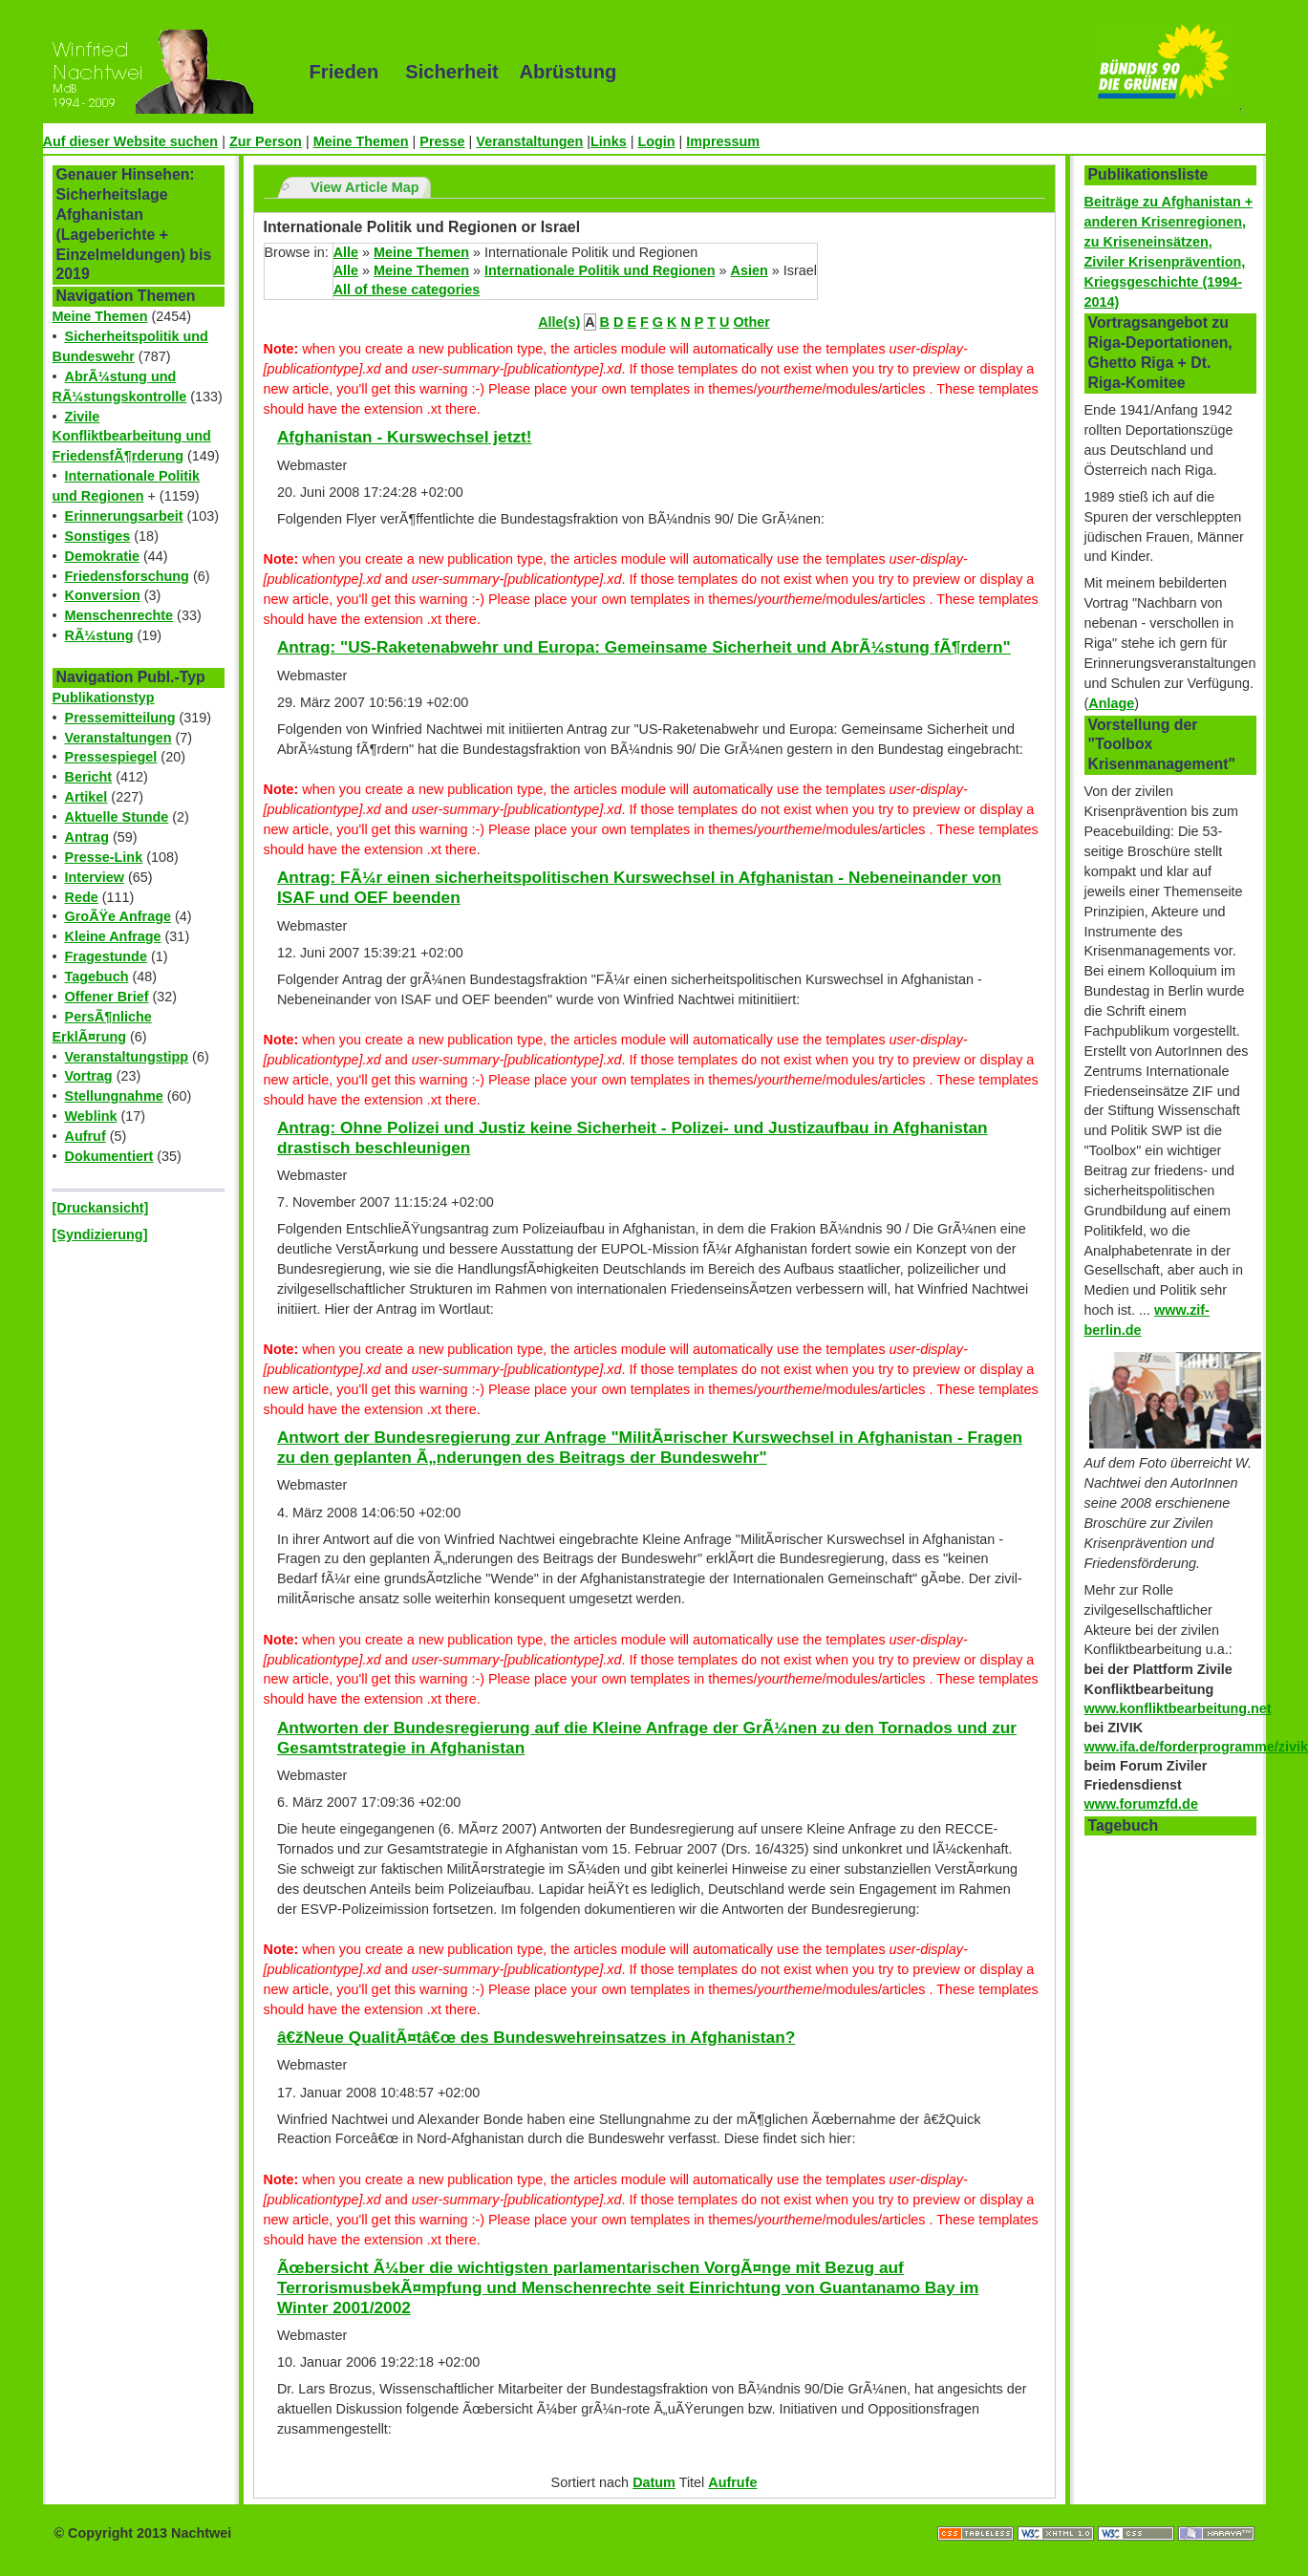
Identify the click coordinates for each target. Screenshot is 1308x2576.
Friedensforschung (127, 576)
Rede (81, 897)
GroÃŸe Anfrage (118, 916)
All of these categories (407, 289)
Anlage (1111, 703)
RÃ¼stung (99, 635)
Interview (94, 877)
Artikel (86, 797)
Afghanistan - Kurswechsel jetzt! (404, 436)
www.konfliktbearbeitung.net (1178, 1708)
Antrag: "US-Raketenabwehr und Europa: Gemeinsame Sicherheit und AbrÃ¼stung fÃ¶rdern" (644, 646)
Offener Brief (107, 996)
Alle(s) (559, 322)
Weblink (91, 1116)
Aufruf (85, 1136)
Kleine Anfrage (113, 936)
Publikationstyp (104, 697)
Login (656, 141)
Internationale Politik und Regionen (599, 270)
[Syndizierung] (100, 1234)
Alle (345, 252)
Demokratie (102, 556)
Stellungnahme (114, 1096)
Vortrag (89, 1076)
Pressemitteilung (120, 717)
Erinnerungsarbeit (124, 516)
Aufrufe (732, 2482)
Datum (654, 2482)
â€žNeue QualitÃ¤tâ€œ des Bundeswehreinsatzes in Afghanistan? (536, 2037)
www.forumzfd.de (1141, 1804)
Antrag (87, 837)
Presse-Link (104, 857)
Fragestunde (106, 956)
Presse (441, 141)
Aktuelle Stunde (117, 817)
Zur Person (265, 141)
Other (751, 322)
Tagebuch (97, 976)
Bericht (89, 776)
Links (608, 141)
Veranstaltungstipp (127, 1056)
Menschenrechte (119, 615)
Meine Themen (361, 141)
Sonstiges (98, 536)
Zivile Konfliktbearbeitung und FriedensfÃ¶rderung (132, 436)
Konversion (102, 595)
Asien (749, 270)
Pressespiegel (111, 756)
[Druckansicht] (101, 1207)
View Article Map (365, 187)
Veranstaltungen (529, 141)
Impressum (723, 141)
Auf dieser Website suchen (131, 141)
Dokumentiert (109, 1156)
